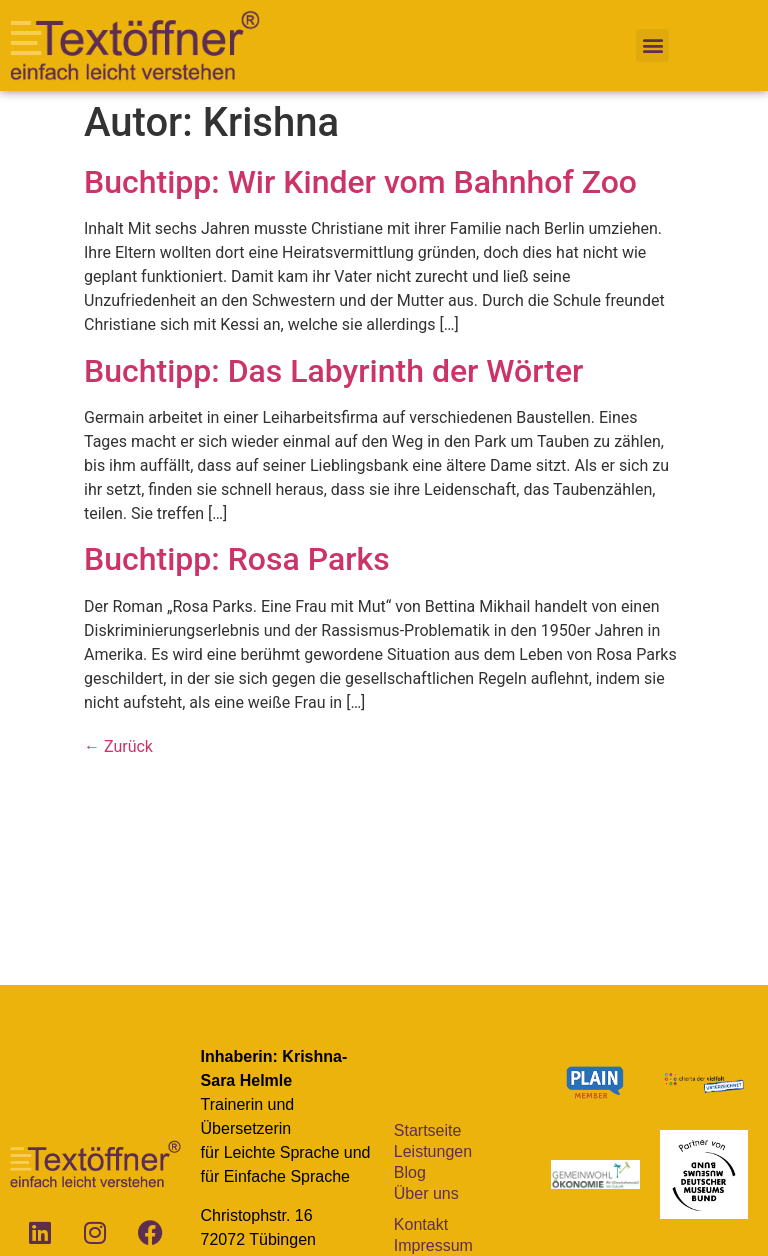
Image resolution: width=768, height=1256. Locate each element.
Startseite (428, 1130)
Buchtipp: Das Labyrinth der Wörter (333, 371)
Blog (410, 1172)
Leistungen (433, 1151)
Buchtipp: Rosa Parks (237, 559)
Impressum (433, 1245)
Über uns (426, 1193)
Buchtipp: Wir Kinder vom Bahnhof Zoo (360, 182)
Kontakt (421, 1224)
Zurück (118, 746)
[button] (652, 45)
